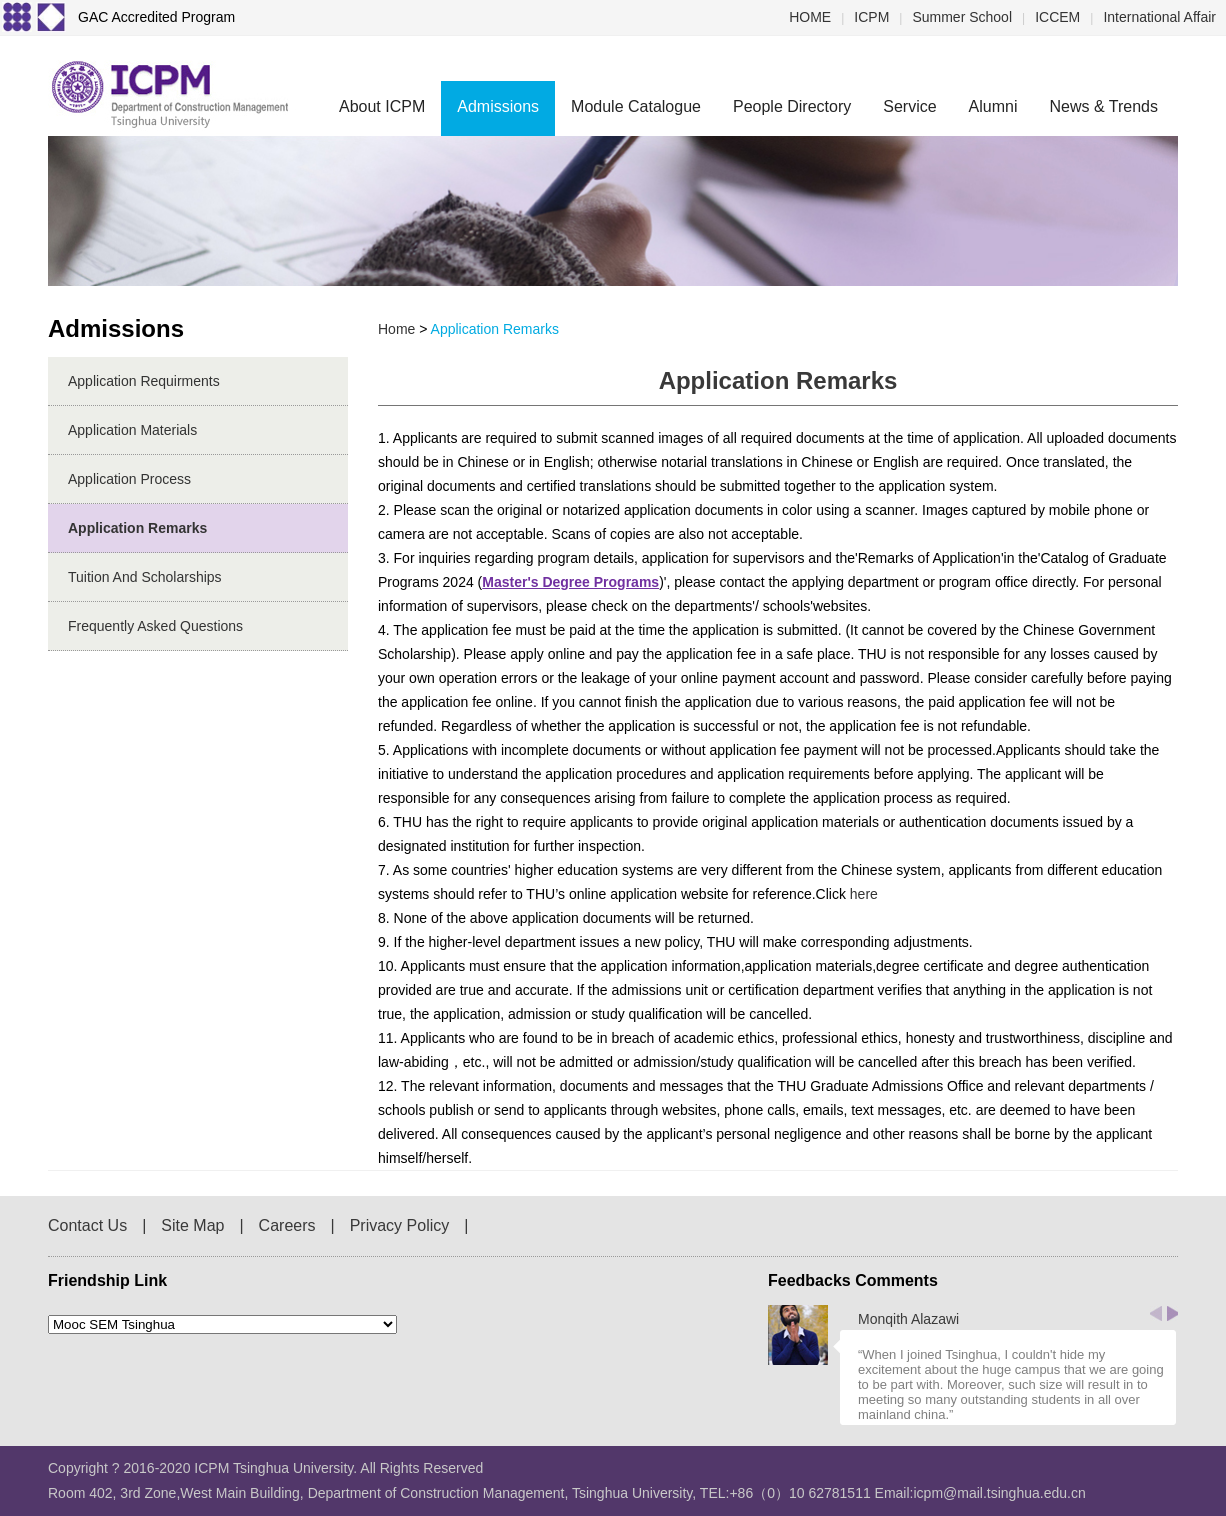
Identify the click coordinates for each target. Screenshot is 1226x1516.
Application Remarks (137, 528)
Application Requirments (144, 381)
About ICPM (382, 106)
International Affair (1159, 17)
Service (909, 106)
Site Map (192, 1225)
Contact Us (87, 1225)
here (864, 894)
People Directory (792, 106)
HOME (810, 17)
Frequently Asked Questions (155, 626)
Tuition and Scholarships (145, 577)
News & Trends (1104, 106)
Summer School (962, 17)
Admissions (498, 106)
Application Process (129, 479)
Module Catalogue (636, 106)
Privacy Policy (400, 1225)
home (396, 329)
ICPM (871, 17)
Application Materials (132, 430)
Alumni (993, 106)
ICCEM (1057, 17)
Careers (287, 1225)
